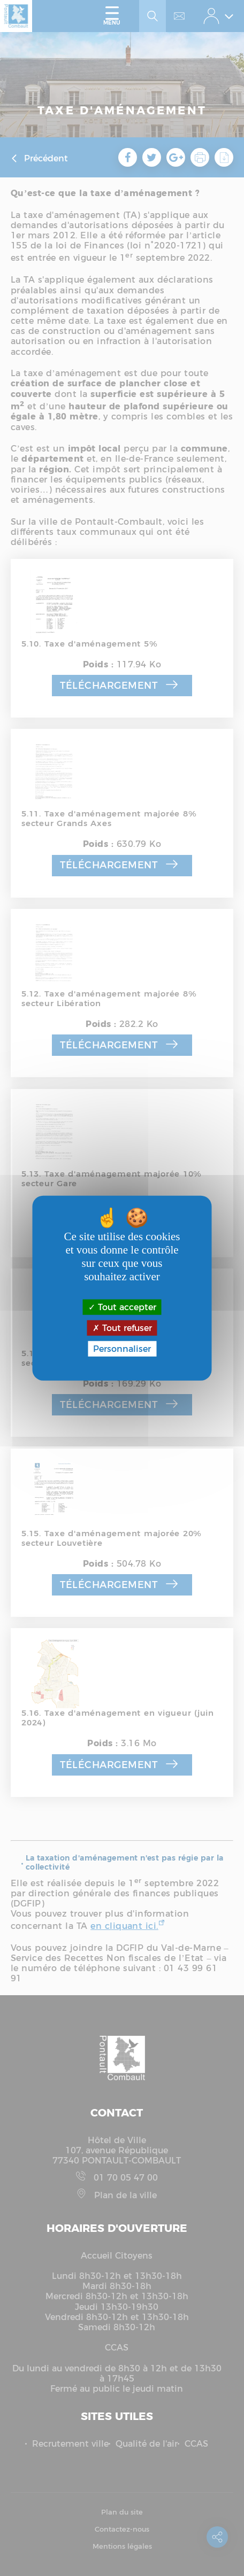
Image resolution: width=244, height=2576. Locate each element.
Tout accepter (122, 1307)
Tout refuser (122, 1327)
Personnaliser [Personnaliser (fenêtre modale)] (122, 1349)
